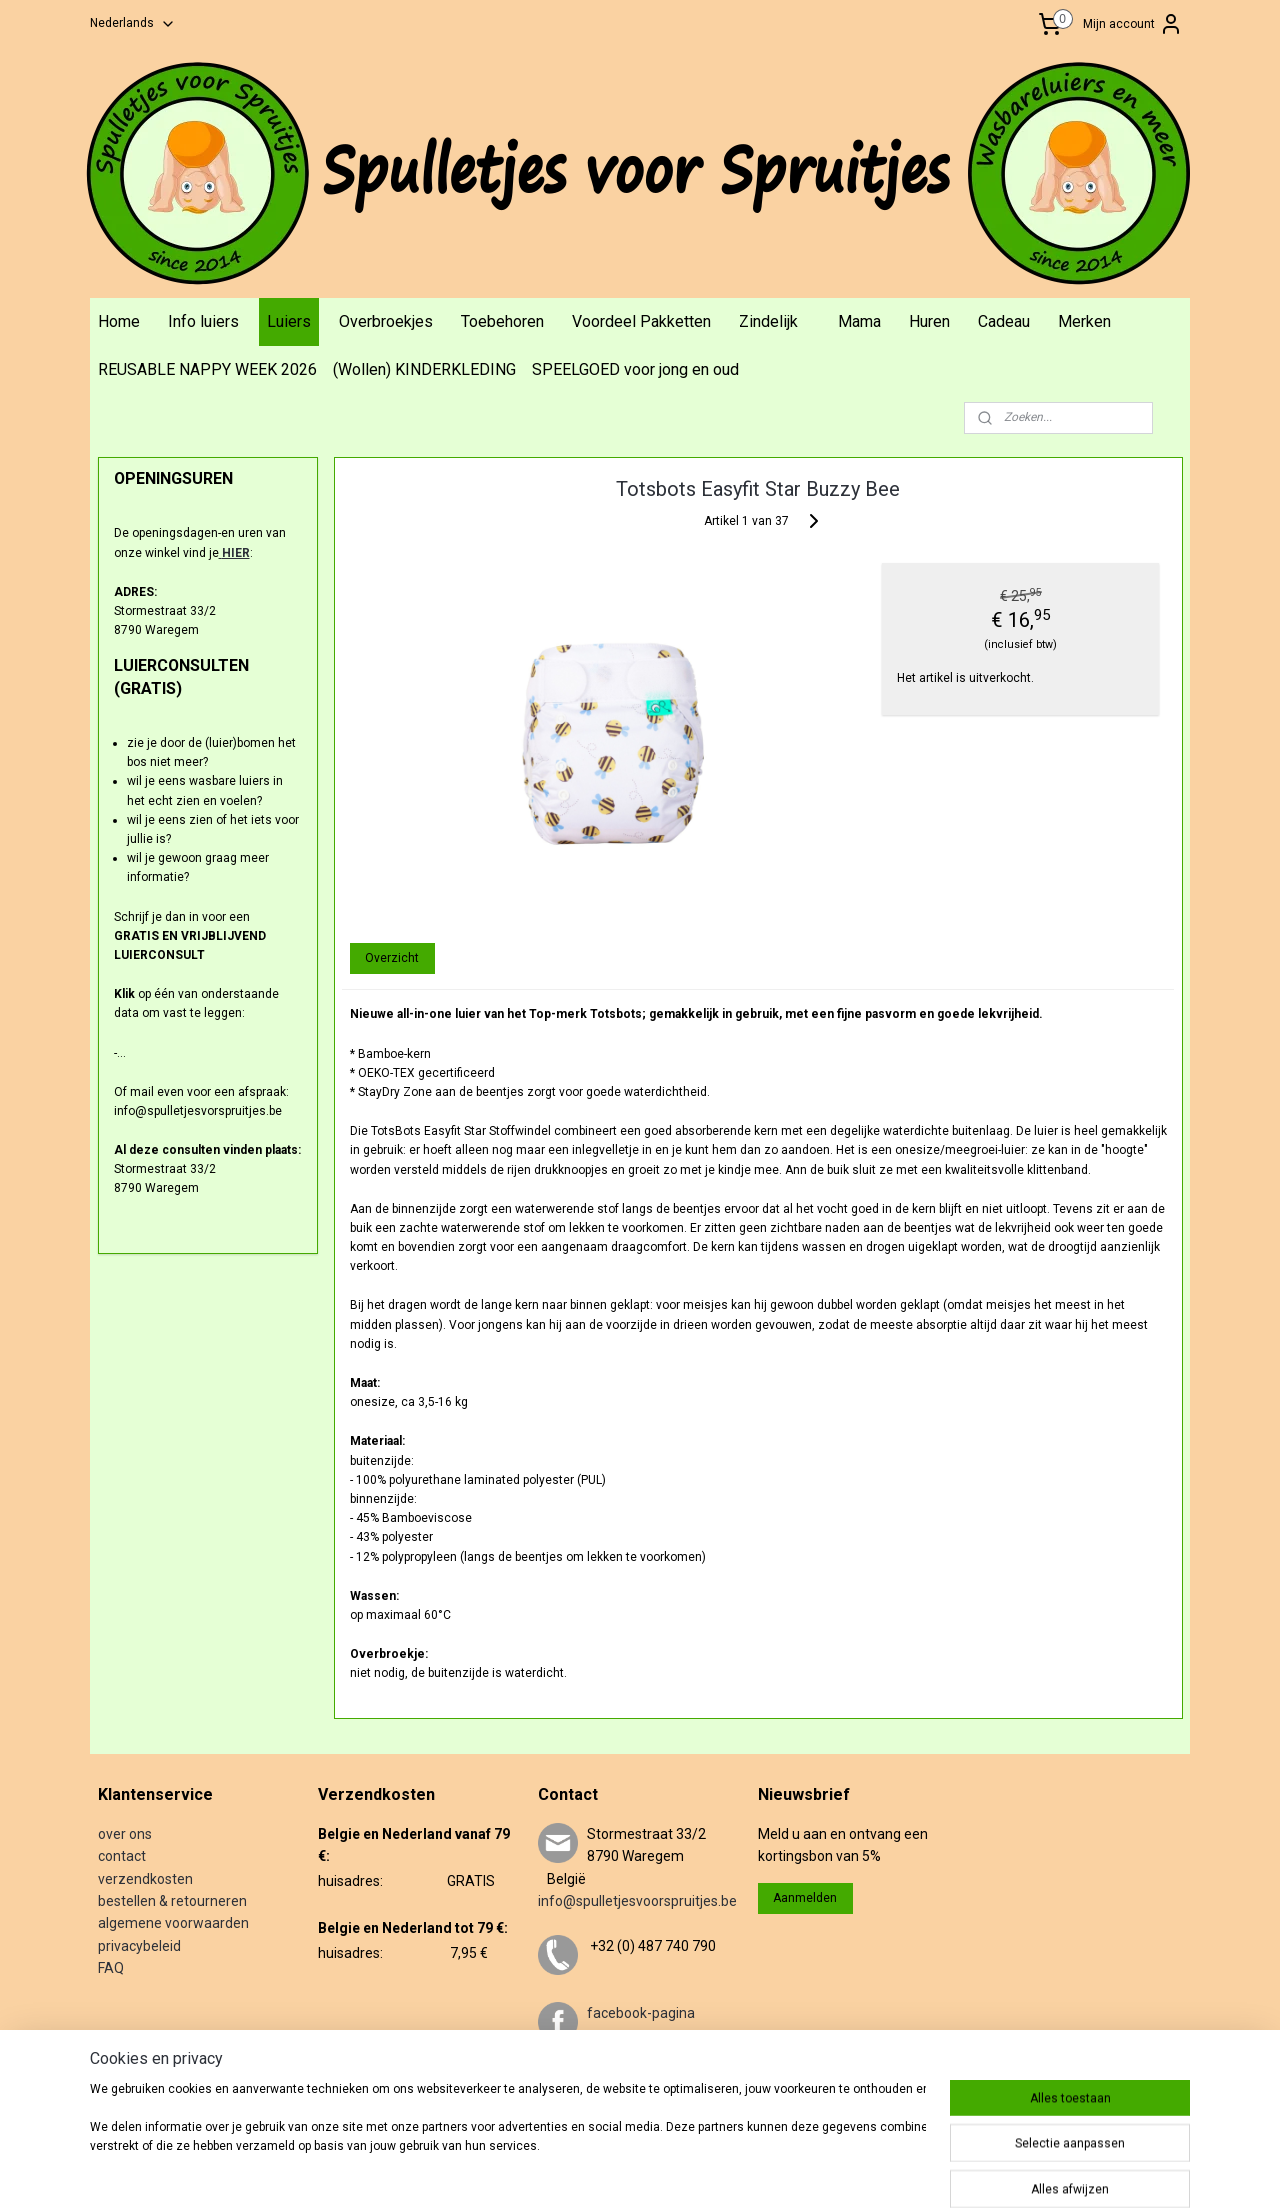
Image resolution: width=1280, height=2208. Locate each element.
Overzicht (392, 958)
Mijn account (1133, 24)
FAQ (111, 1968)
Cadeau (1004, 321)
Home (119, 321)
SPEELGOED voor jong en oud (635, 369)
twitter (608, 2080)
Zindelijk (768, 321)
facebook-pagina (641, 2013)
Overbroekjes (386, 321)
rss (681, 2171)
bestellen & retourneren (172, 1901)
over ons (125, 1834)
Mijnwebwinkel (922, 2171)
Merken (1084, 321)
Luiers (289, 321)
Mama (859, 321)
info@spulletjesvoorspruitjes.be (637, 1901)
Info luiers (203, 321)
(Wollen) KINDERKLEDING (424, 369)
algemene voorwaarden (173, 1923)
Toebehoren (502, 321)
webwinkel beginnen (753, 2171)
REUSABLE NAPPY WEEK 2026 (207, 369)
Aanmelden (805, 1898)
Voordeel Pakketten (641, 321)
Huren (929, 321)
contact (122, 1856)
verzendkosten (145, 1879)
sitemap (642, 2171)
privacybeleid (139, 1946)
